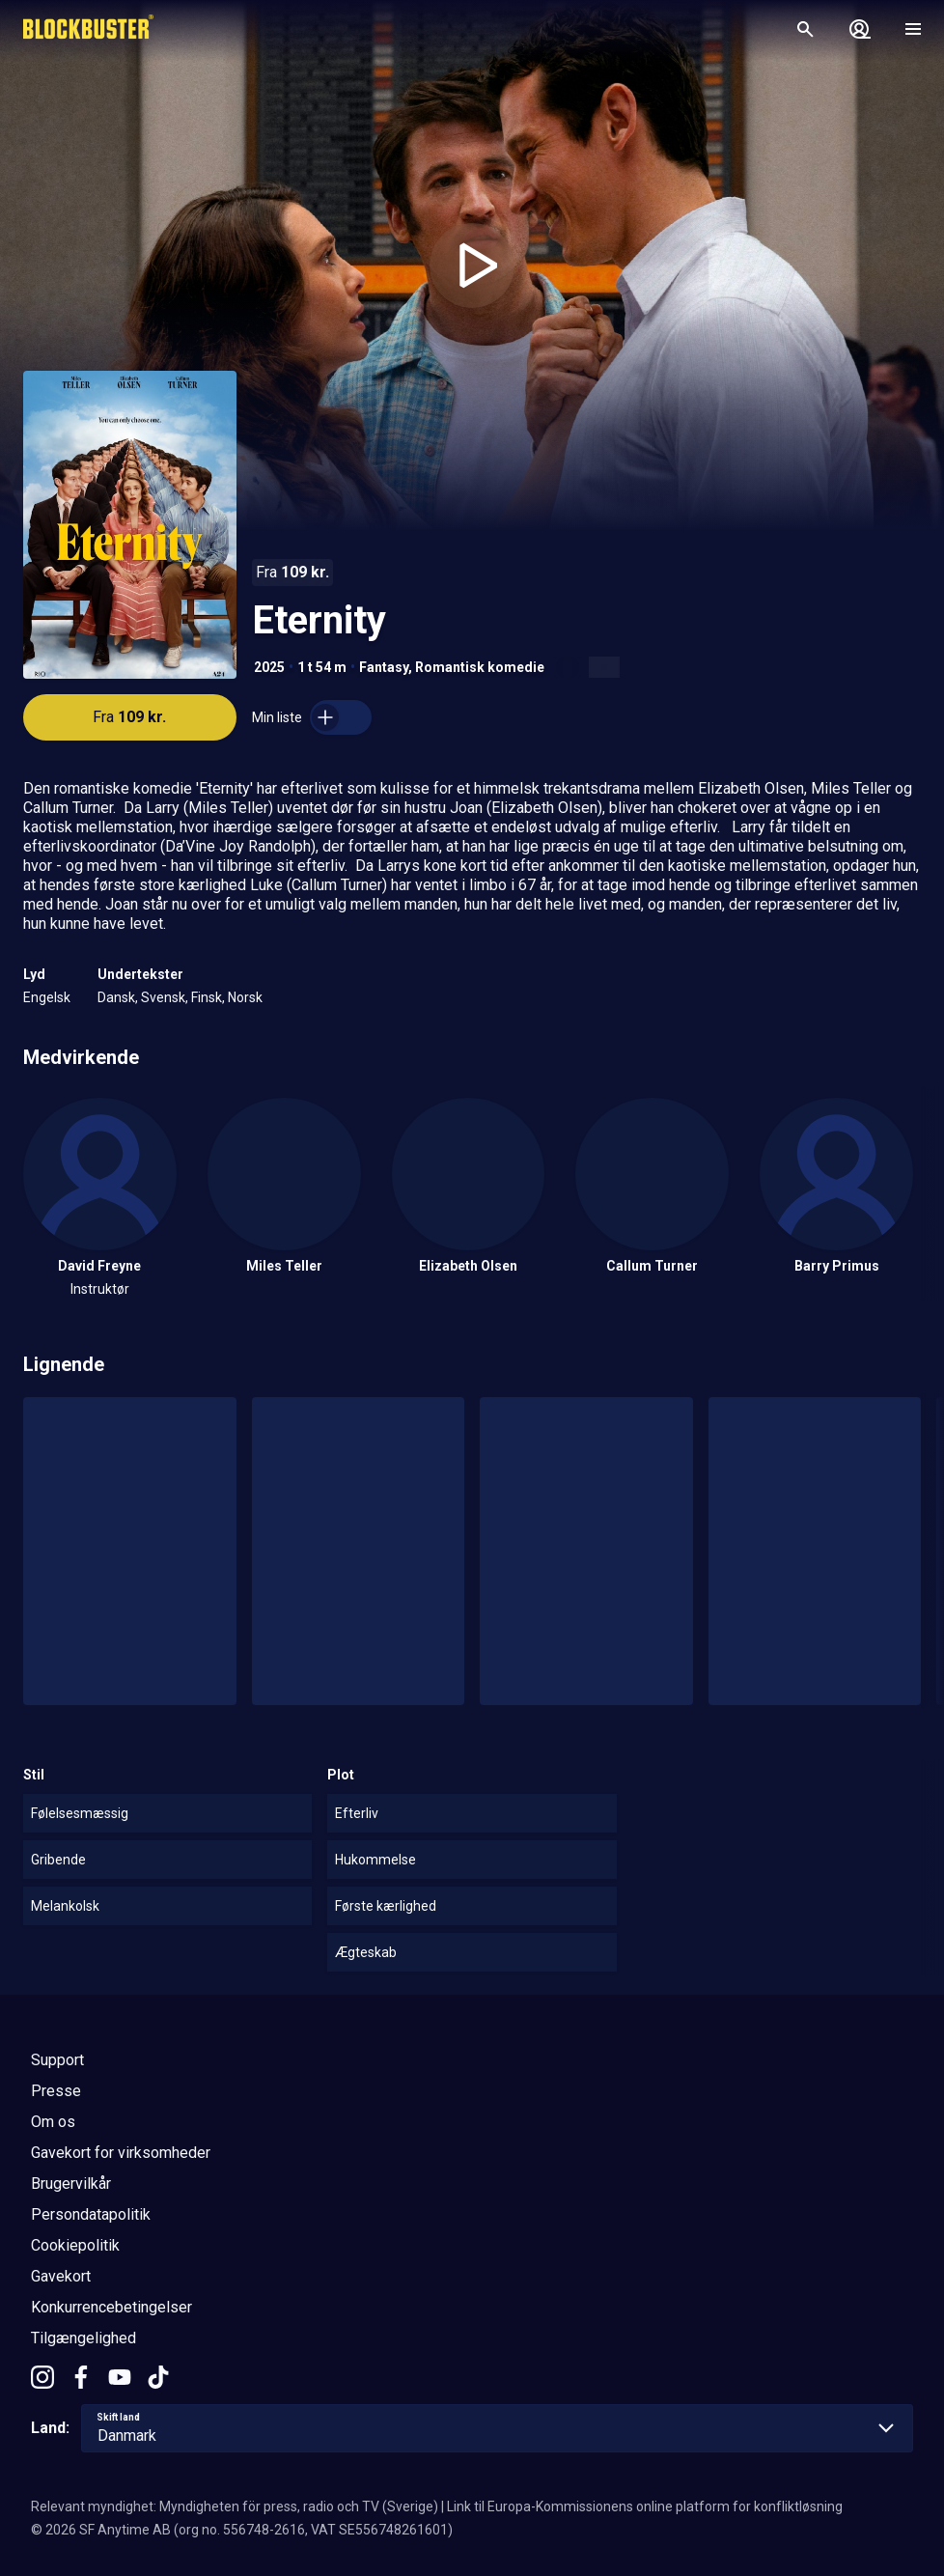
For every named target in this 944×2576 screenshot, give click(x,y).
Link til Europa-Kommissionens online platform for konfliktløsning (645, 2506)
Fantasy (383, 667)
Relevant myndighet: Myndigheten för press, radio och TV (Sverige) (234, 2506)
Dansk (116, 997)
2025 (269, 667)
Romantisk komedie (479, 667)
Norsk (245, 997)
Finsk (206, 997)
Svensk (163, 997)
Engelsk (46, 997)
